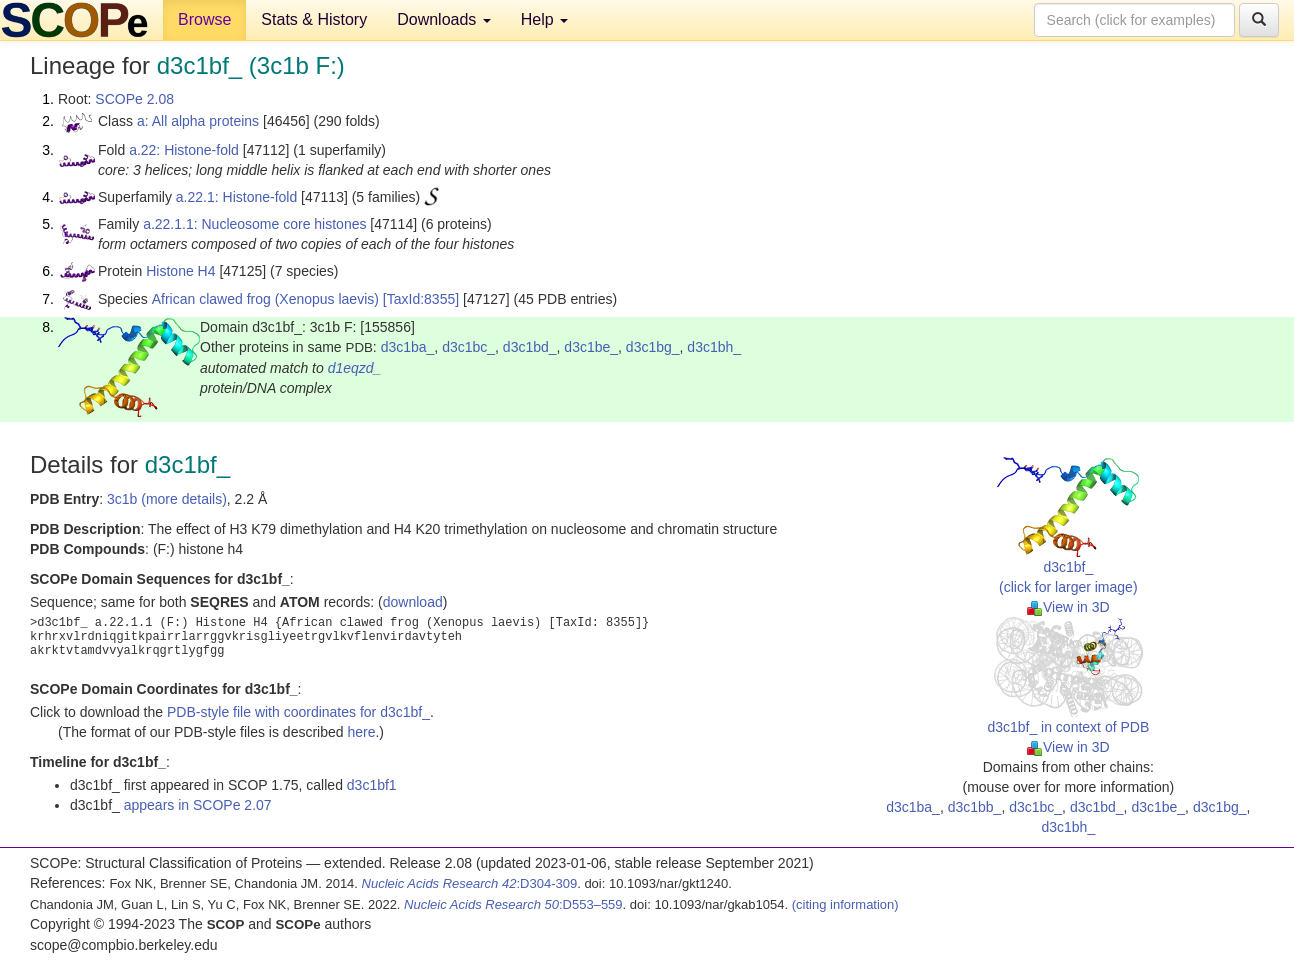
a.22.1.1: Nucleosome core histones (254, 224)
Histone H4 (180, 271)
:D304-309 (470, 883)
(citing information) (845, 904)
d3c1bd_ (530, 347)
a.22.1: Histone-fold (236, 197)
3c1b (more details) (167, 499)
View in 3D (1068, 607)
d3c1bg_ (653, 347)
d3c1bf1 (372, 785)
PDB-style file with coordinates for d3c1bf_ (298, 712)
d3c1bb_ (975, 807)
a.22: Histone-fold (184, 150)
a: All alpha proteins (198, 121)
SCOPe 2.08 (134, 99)
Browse (204, 19)
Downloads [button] (444, 19)
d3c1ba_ (408, 347)
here (361, 732)
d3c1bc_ (468, 347)
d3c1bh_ (714, 347)
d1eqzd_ (355, 368)
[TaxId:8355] (421, 299)
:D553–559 (513, 904)
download (413, 602)
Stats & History (314, 19)
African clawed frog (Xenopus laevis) (265, 299)
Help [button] (544, 19)
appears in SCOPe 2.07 (198, 805)
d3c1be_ (591, 347)
